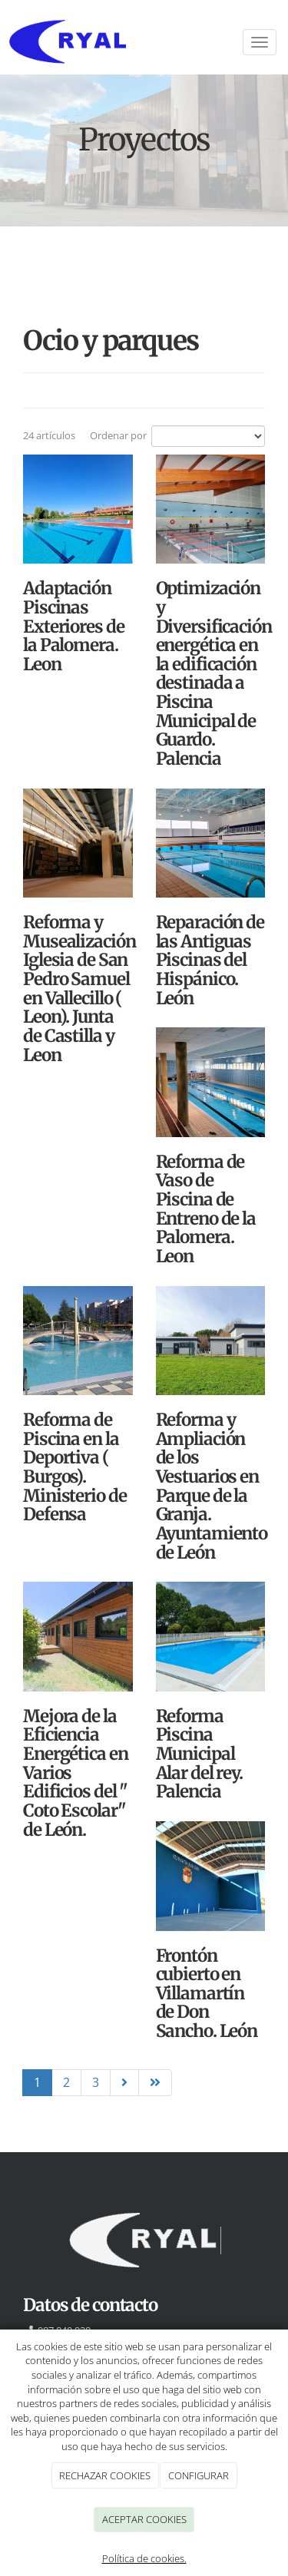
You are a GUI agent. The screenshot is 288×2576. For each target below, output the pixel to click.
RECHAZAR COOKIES (105, 2475)
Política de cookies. (144, 2558)
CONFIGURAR (198, 2475)
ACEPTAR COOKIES (144, 2519)
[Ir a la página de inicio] (144, 42)
